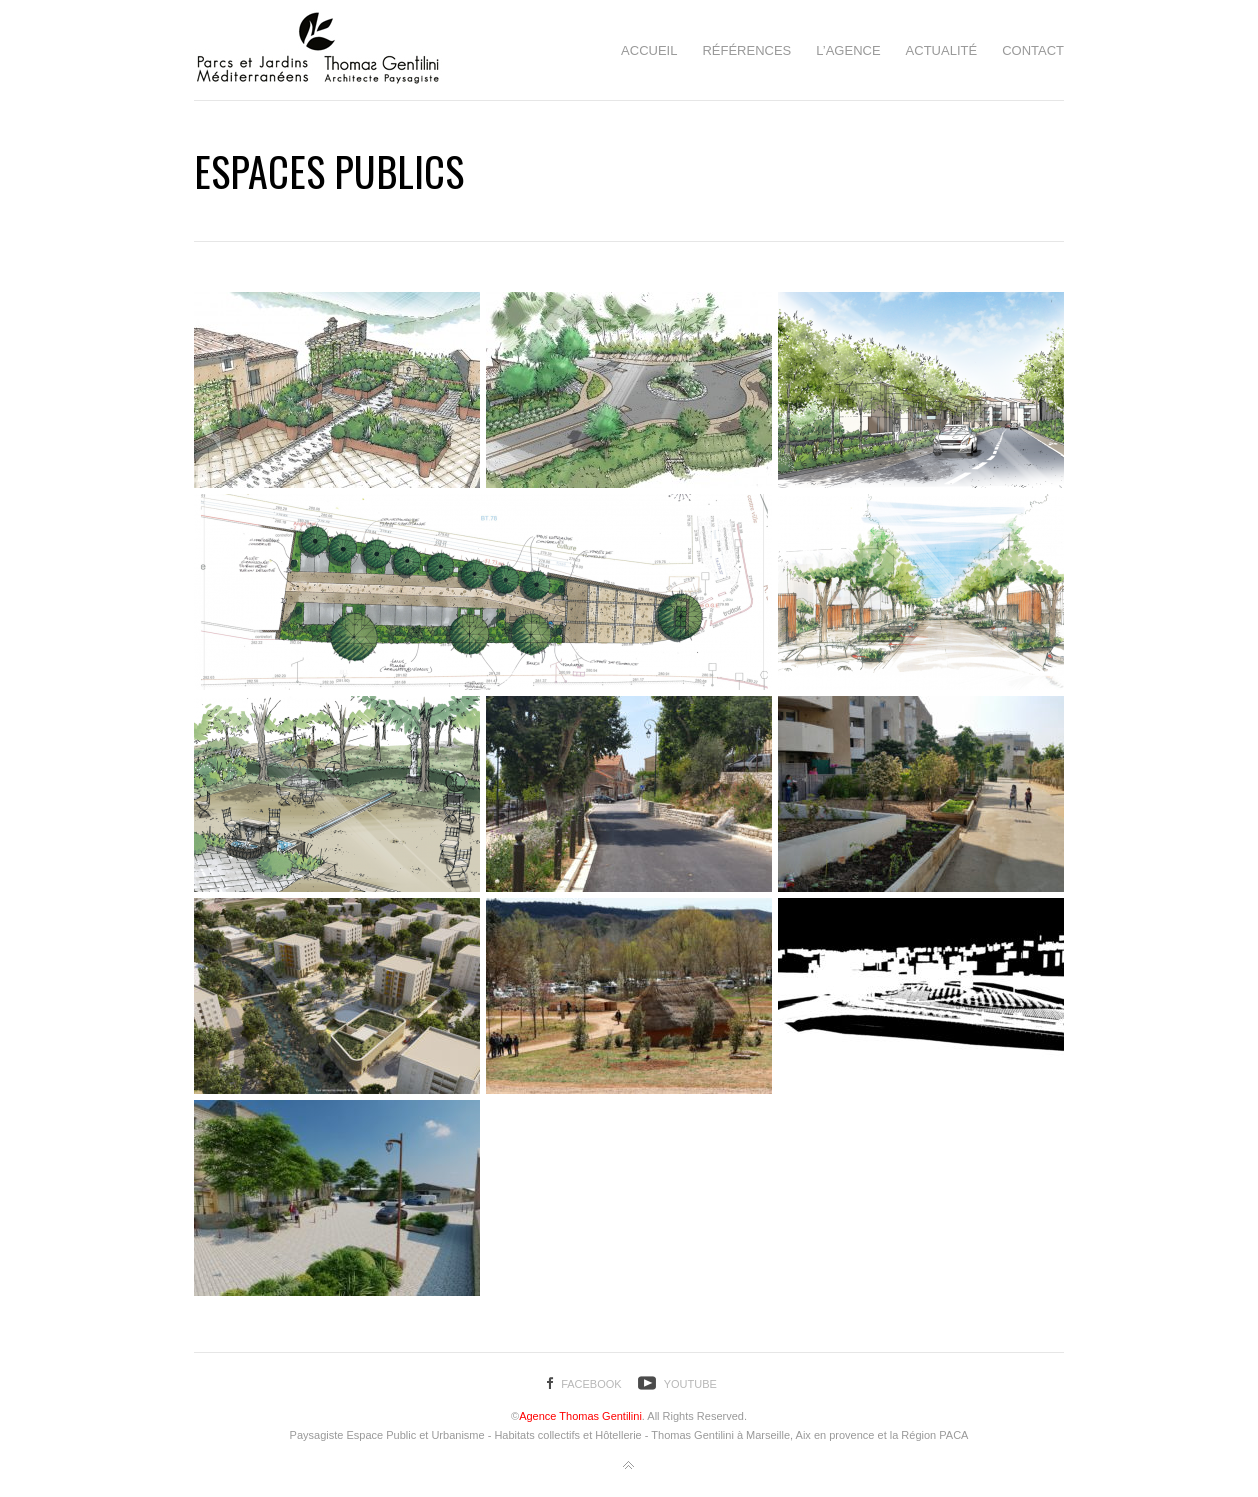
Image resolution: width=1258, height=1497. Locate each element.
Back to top (629, 1466)
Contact (1033, 50)
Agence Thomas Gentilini (580, 1416)
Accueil (649, 50)
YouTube (690, 1384)
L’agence (848, 50)
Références (746, 50)
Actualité (942, 50)
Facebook (591, 1384)
